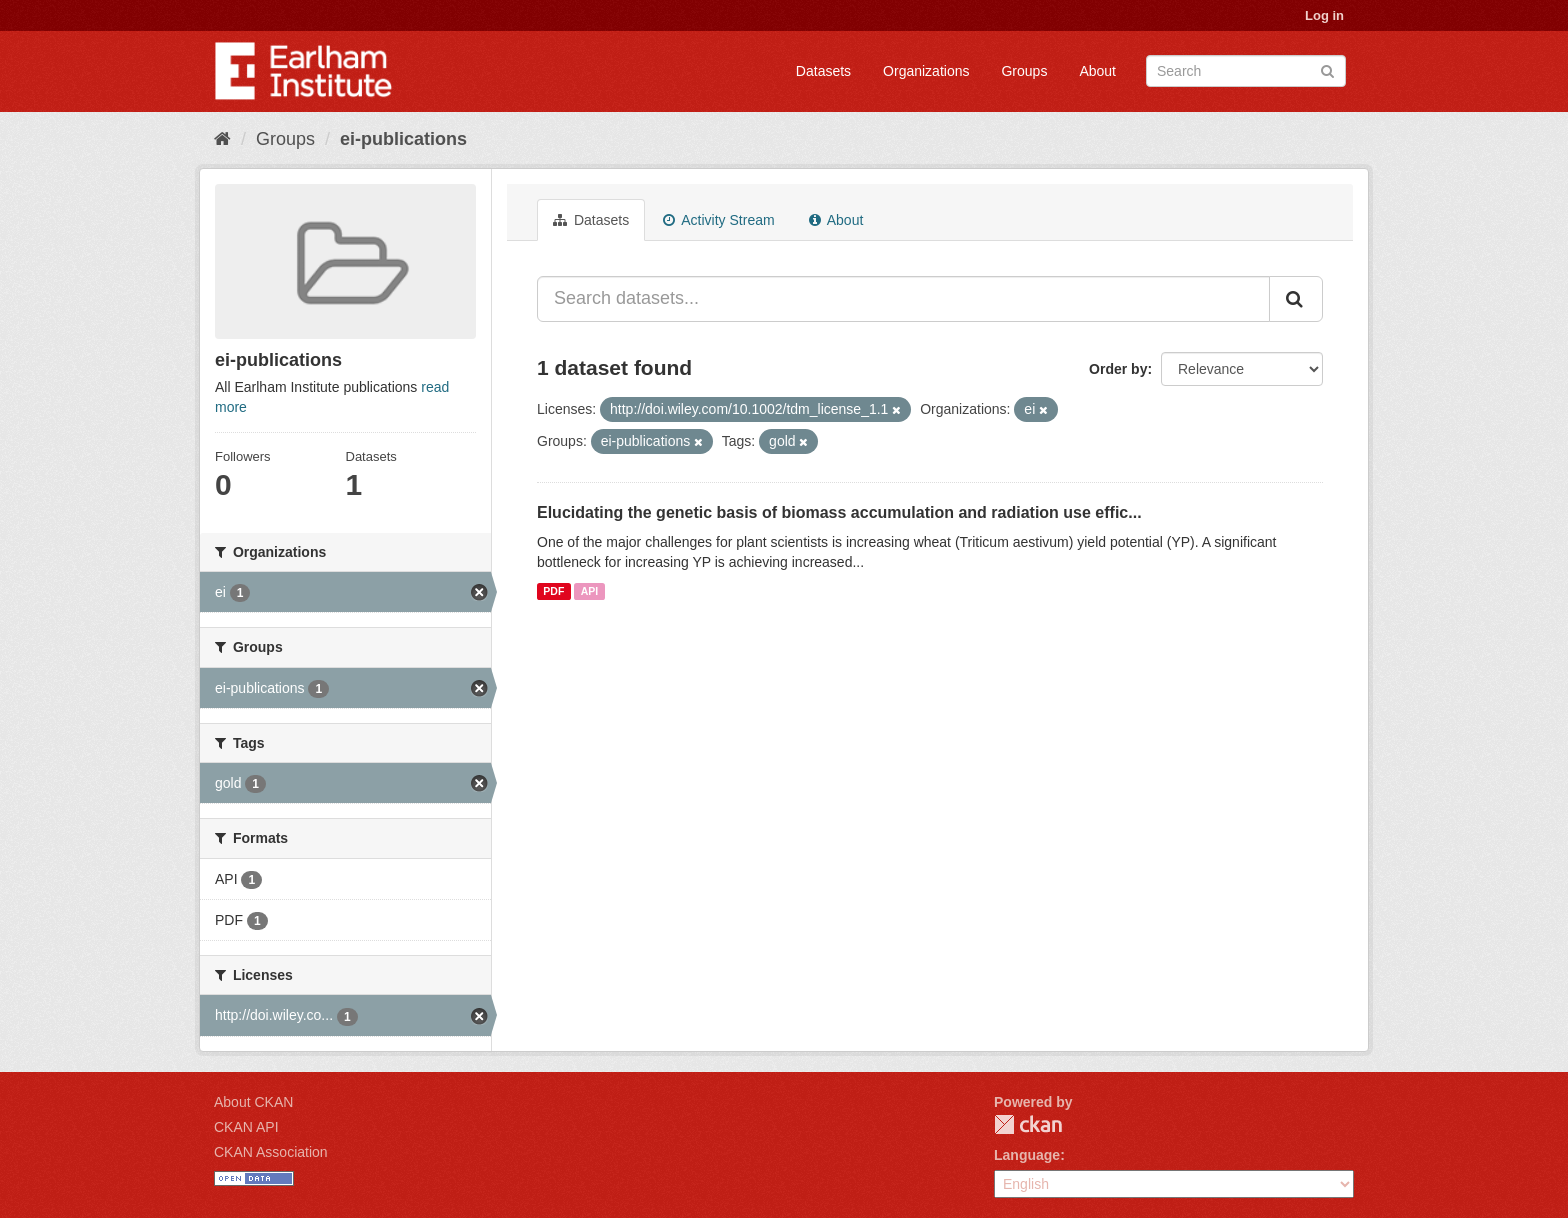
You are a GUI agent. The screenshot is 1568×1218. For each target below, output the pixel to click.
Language (1027, 1155)
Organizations (926, 71)
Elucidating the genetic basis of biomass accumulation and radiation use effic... (839, 512)
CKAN (1028, 1124)
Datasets (823, 71)
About (1097, 71)
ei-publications (403, 139)
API (590, 591)
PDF (553, 591)
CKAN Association (271, 1152)
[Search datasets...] (903, 299)
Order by (1118, 369)
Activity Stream (718, 220)
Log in (1324, 15)
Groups (1024, 71)
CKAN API (246, 1127)
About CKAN (253, 1102)
